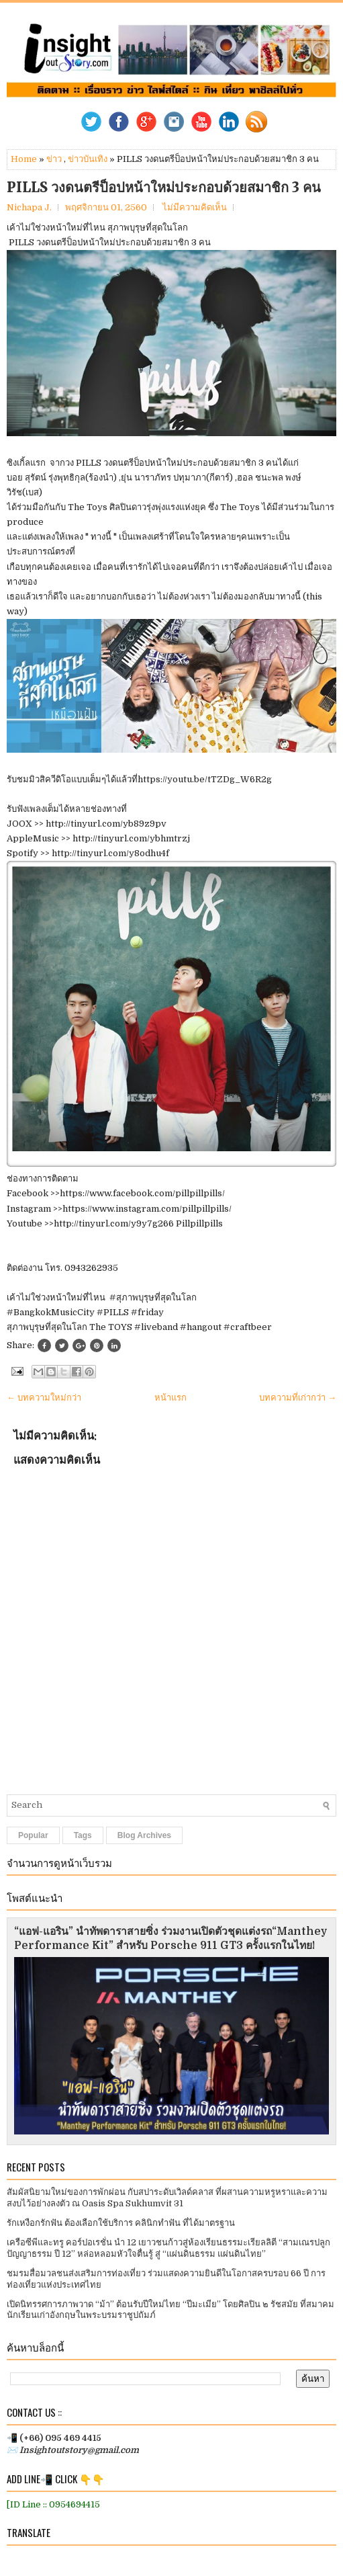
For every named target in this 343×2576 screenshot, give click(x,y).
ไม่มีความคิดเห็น (194, 207)
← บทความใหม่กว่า (44, 1398)
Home (24, 159)
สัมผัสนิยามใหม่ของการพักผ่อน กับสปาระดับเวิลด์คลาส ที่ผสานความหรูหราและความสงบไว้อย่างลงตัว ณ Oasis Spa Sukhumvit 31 (167, 2197)
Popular (33, 1835)
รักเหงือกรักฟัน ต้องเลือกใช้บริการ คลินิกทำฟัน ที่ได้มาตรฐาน (121, 2223)
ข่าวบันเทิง (87, 159)
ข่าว (54, 159)
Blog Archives (144, 1835)
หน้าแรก (170, 1398)
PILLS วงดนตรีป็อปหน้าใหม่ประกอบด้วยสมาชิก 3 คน (164, 187)
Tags (83, 1835)
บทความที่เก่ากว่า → (297, 1398)
